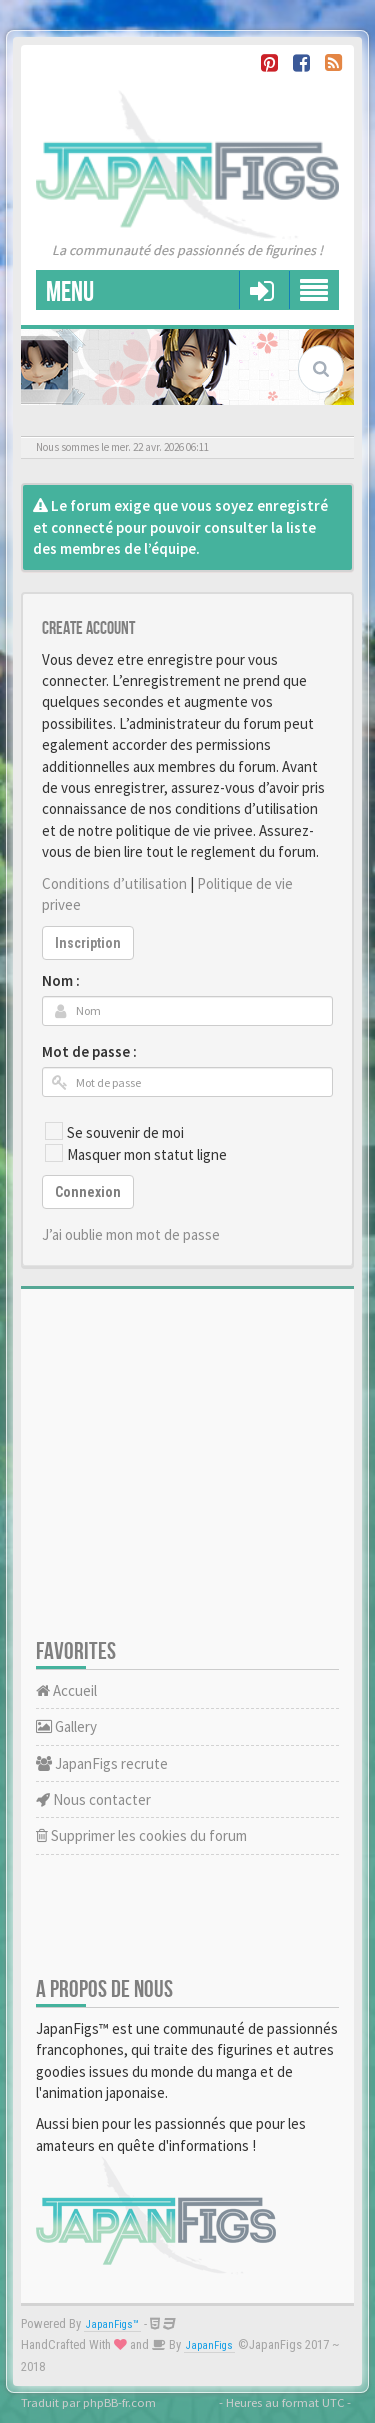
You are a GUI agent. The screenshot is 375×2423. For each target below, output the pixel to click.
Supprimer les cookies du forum (141, 1835)
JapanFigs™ (112, 2324)
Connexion (88, 1192)
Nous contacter (93, 1799)
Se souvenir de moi (114, 1132)
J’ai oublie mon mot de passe (131, 1234)
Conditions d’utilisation (114, 883)
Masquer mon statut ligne (136, 1154)
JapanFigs (209, 2345)
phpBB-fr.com (119, 2402)
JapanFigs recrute (102, 1763)
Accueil (66, 1690)
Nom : (61, 980)
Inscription (88, 943)
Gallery (66, 1726)
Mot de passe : (89, 1051)
